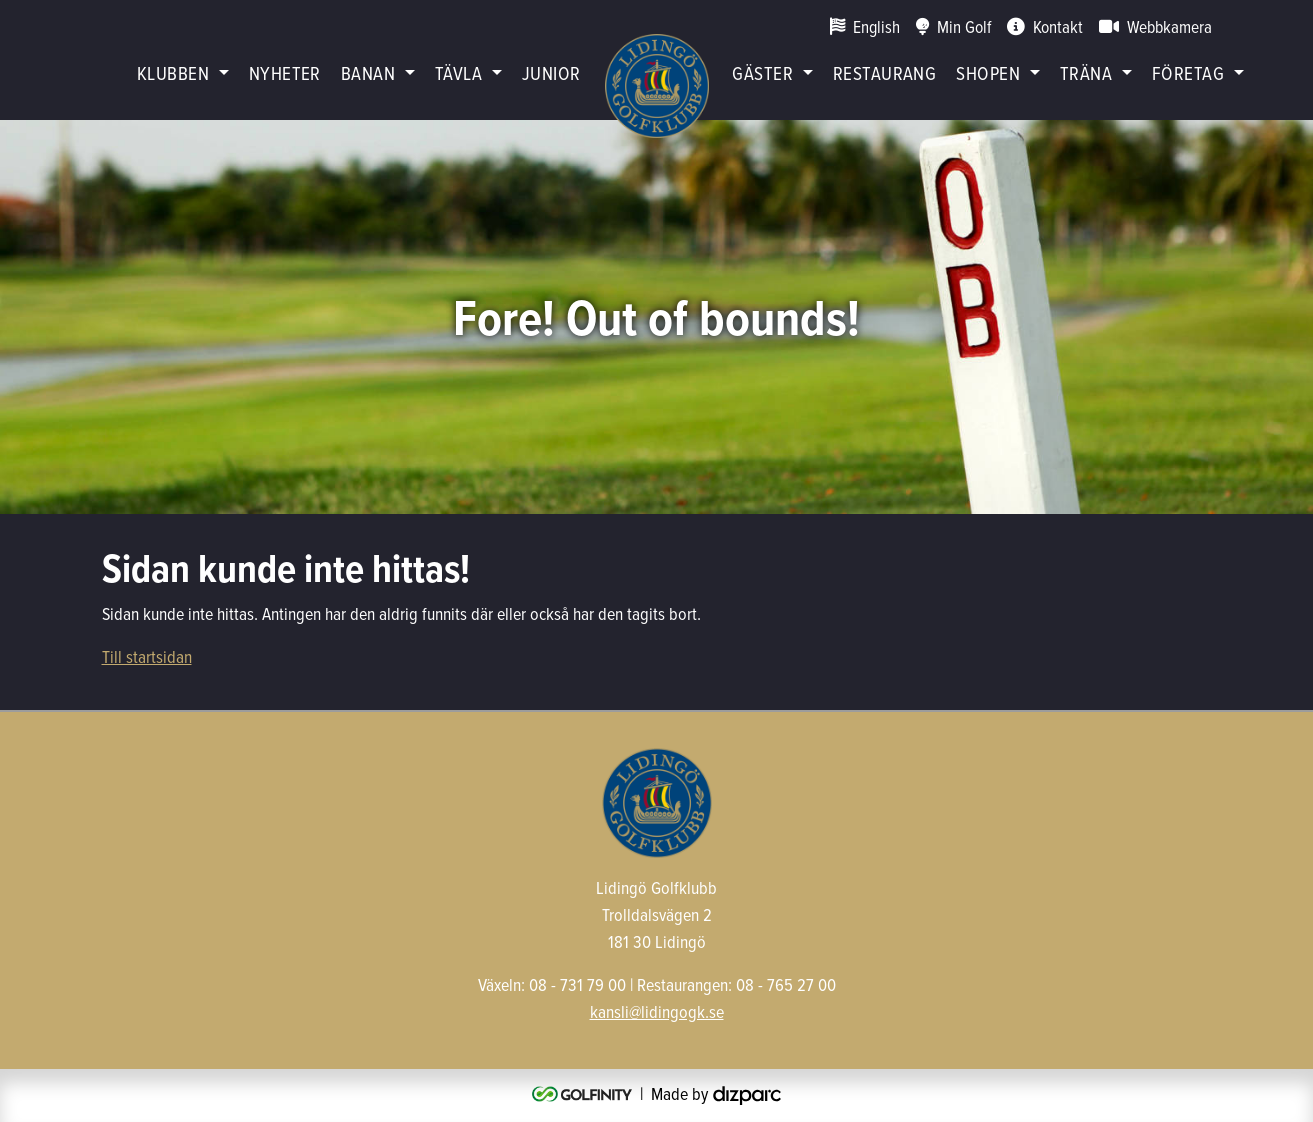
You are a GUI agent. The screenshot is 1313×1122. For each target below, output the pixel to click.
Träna (1086, 72)
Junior (551, 72)
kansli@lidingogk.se (657, 1011)
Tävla (458, 72)
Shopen (988, 72)
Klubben (173, 72)
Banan (368, 72)
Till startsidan (147, 656)
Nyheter (285, 72)
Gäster (762, 72)
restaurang (885, 72)
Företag (1188, 72)
